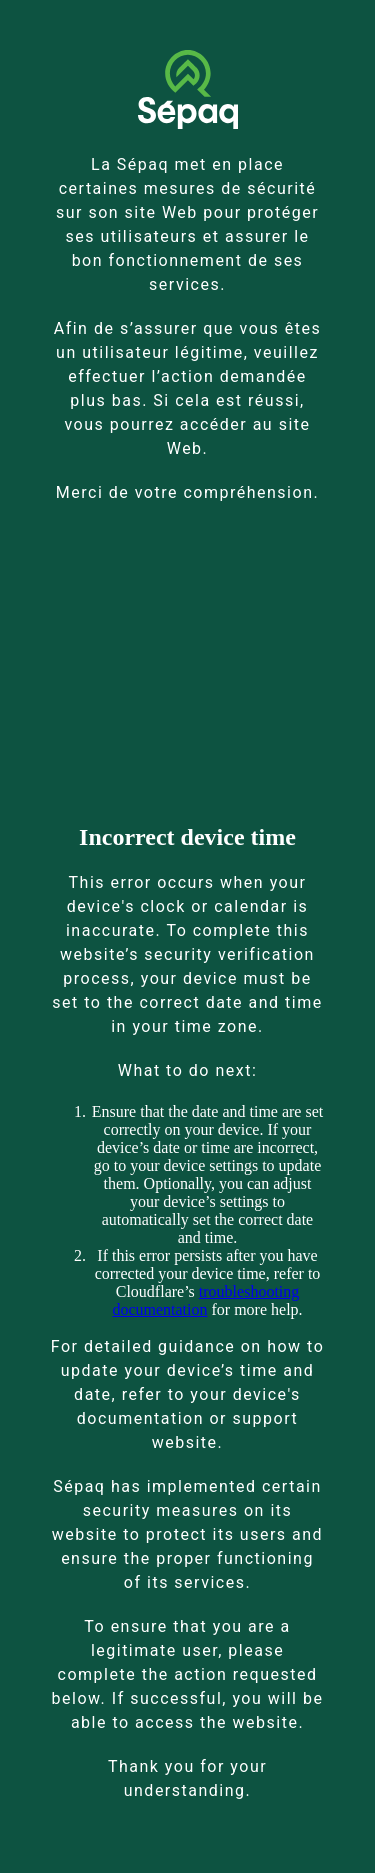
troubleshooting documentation (205, 1300)
